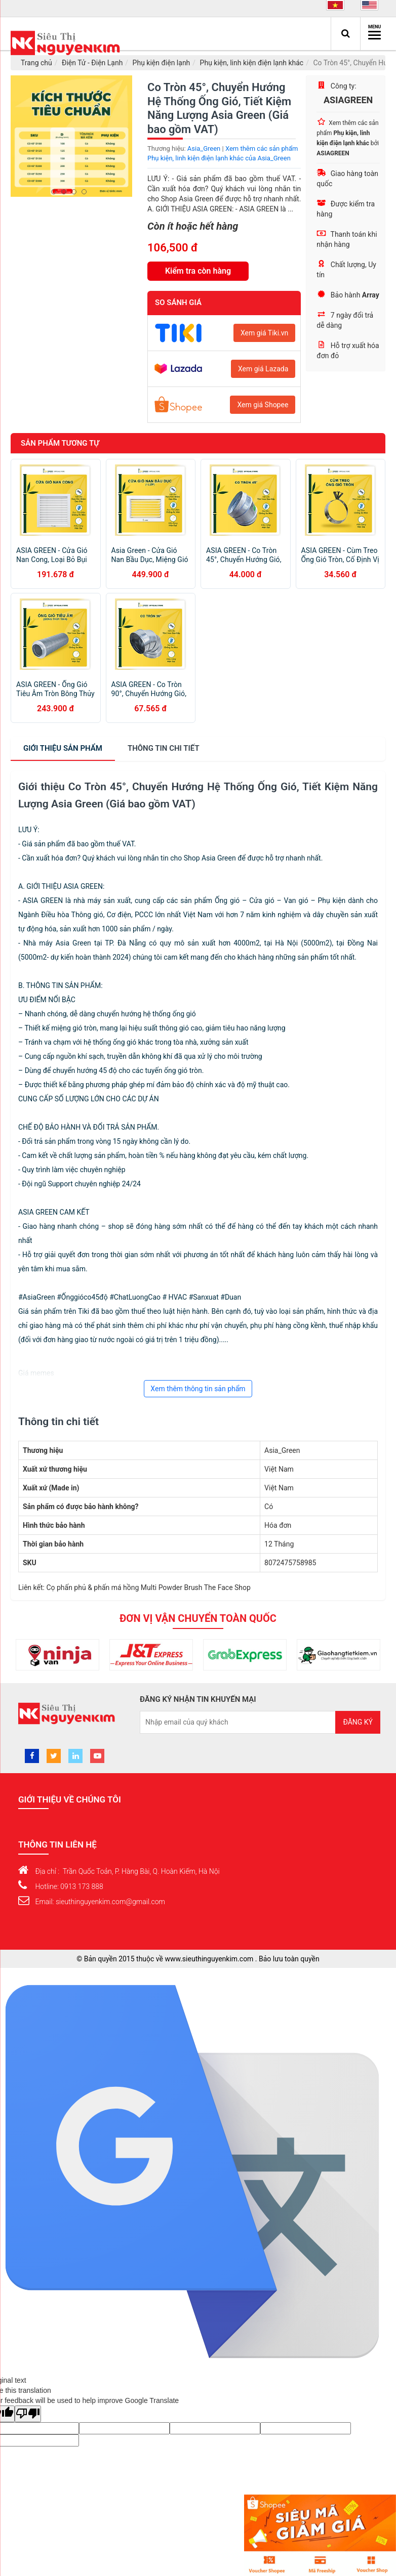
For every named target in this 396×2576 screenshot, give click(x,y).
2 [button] (66, 192)
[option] (71, 136)
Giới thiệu (62, 748)
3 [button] (76, 192)
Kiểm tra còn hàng (198, 271)
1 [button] (56, 192)
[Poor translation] (28, 2414)
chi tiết (164, 748)
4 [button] (87, 192)
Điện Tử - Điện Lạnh (92, 63)
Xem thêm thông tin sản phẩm (197, 1389)
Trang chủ (36, 63)
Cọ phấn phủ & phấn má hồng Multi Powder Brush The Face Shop (148, 1587)
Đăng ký (358, 1722)
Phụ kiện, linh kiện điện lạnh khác (252, 63)
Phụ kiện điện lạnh (161, 63)
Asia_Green (203, 148)
